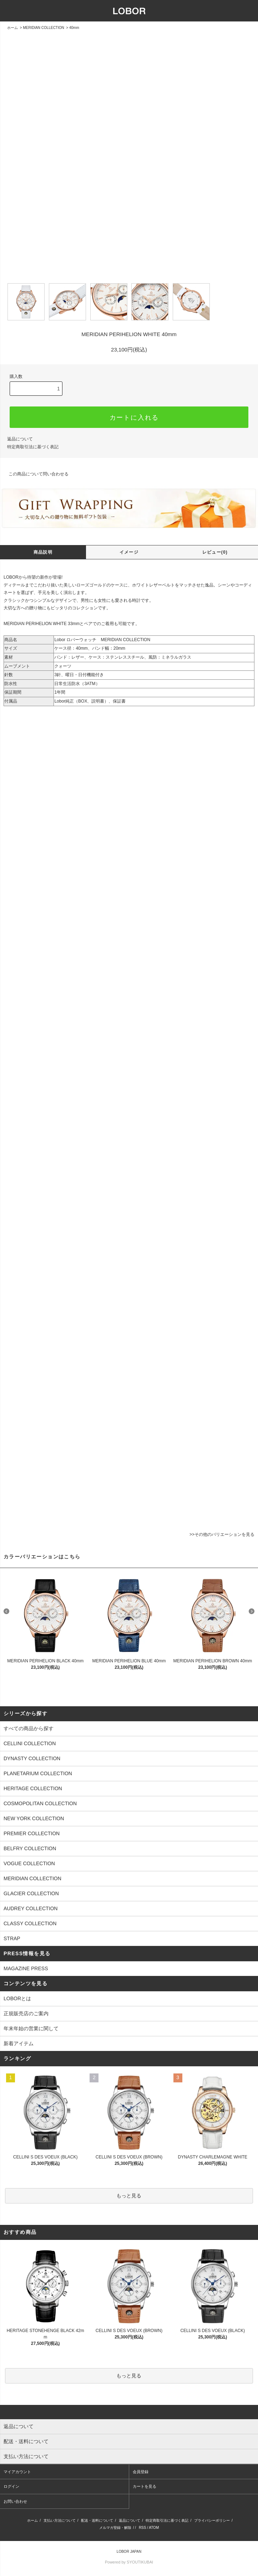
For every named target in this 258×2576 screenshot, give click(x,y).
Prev (6, 1611)
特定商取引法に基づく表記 (167, 2520)
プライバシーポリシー (212, 2520)
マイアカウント (17, 2472)
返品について (129, 2520)
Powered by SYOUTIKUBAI (129, 2562)
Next (251, 1611)
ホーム (12, 28)
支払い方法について (60, 2520)
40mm (74, 28)
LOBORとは (17, 1998)
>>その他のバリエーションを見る (221, 1534)
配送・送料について (97, 2520)
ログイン (11, 2486)
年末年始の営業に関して (31, 2028)
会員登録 (140, 2472)
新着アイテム (19, 2043)
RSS (142, 2528)
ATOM (154, 2528)
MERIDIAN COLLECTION (43, 28)
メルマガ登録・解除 (115, 2528)
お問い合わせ (15, 2501)
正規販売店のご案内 (26, 2013)
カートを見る (144, 2486)
